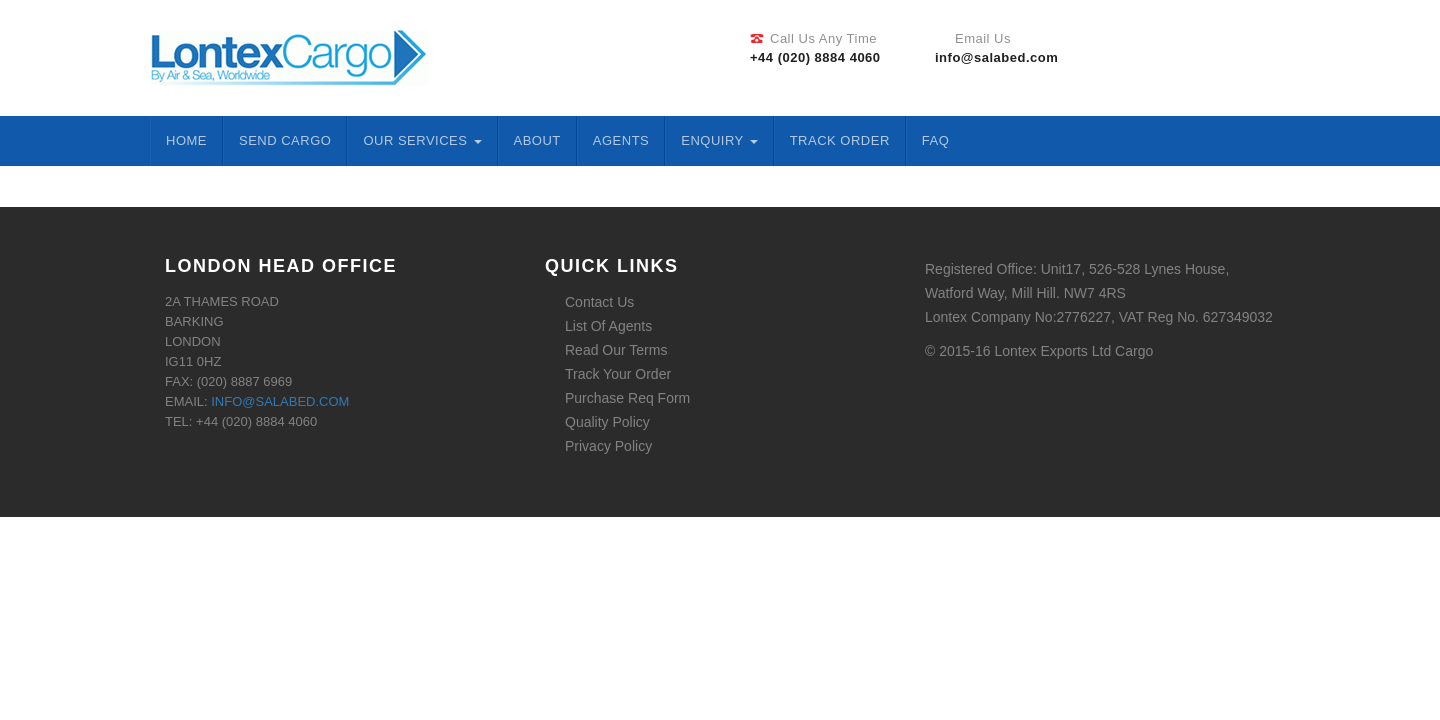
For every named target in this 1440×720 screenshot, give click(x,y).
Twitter (1211, 55)
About (537, 140)
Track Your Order (618, 374)
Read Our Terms (616, 350)
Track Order (840, 140)
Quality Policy (607, 422)
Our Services (422, 140)
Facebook (1184, 55)
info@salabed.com (280, 401)
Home (186, 140)
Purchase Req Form (627, 398)
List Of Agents (608, 326)
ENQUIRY (719, 140)
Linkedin (1238, 55)
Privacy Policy (608, 446)
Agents (621, 140)
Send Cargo (285, 140)
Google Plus (1265, 55)
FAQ (936, 140)
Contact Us (599, 302)
